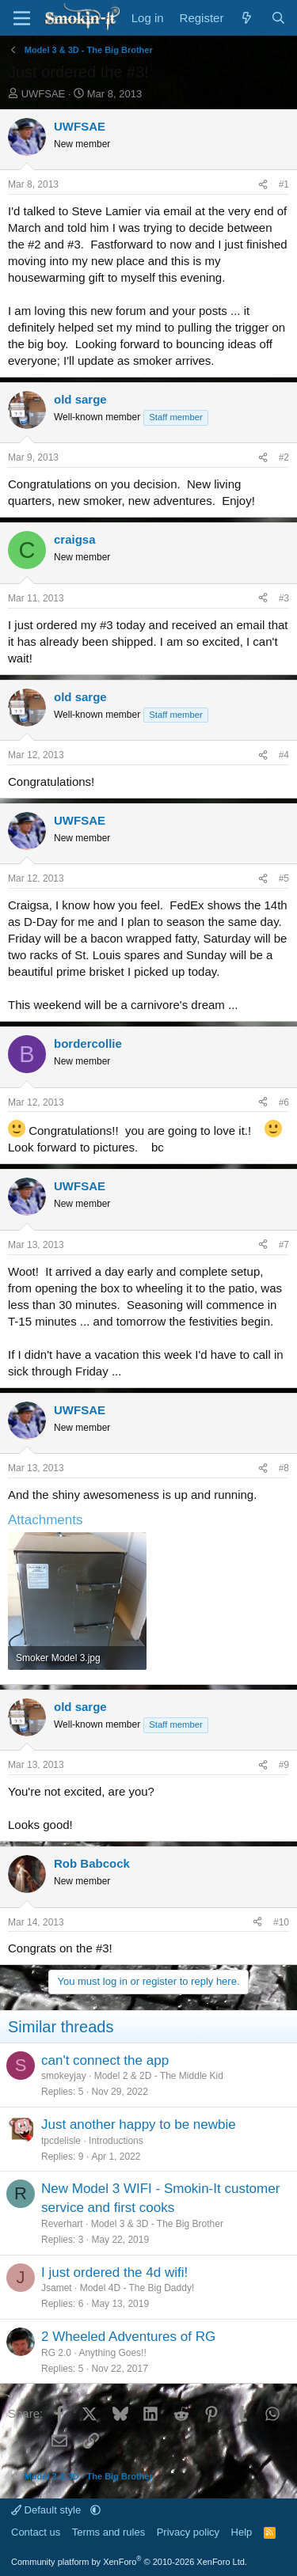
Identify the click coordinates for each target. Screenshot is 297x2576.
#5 (284, 878)
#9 (284, 1764)
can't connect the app (105, 2060)
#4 (284, 755)
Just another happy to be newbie (138, 2124)
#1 (284, 184)
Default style (47, 2510)
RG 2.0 (56, 2352)
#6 (284, 1102)
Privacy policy (188, 2532)
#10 (281, 1922)
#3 (284, 598)
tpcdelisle (61, 2140)
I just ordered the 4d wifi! (114, 2272)
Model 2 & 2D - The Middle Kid (158, 2075)
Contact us (35, 2532)
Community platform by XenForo (129, 2562)
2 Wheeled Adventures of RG (128, 2336)
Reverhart (62, 2223)
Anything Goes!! (112, 2352)
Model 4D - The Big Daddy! (137, 2287)
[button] (95, 2509)
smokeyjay (63, 2075)
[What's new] (246, 17)
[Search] (278, 17)
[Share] (263, 185)
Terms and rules (108, 2532)
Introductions (116, 2140)
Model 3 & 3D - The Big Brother (157, 2223)
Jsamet (56, 2287)
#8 (284, 1468)
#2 (284, 457)
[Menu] (21, 18)
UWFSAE (43, 94)
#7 (284, 1244)
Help (242, 2532)
